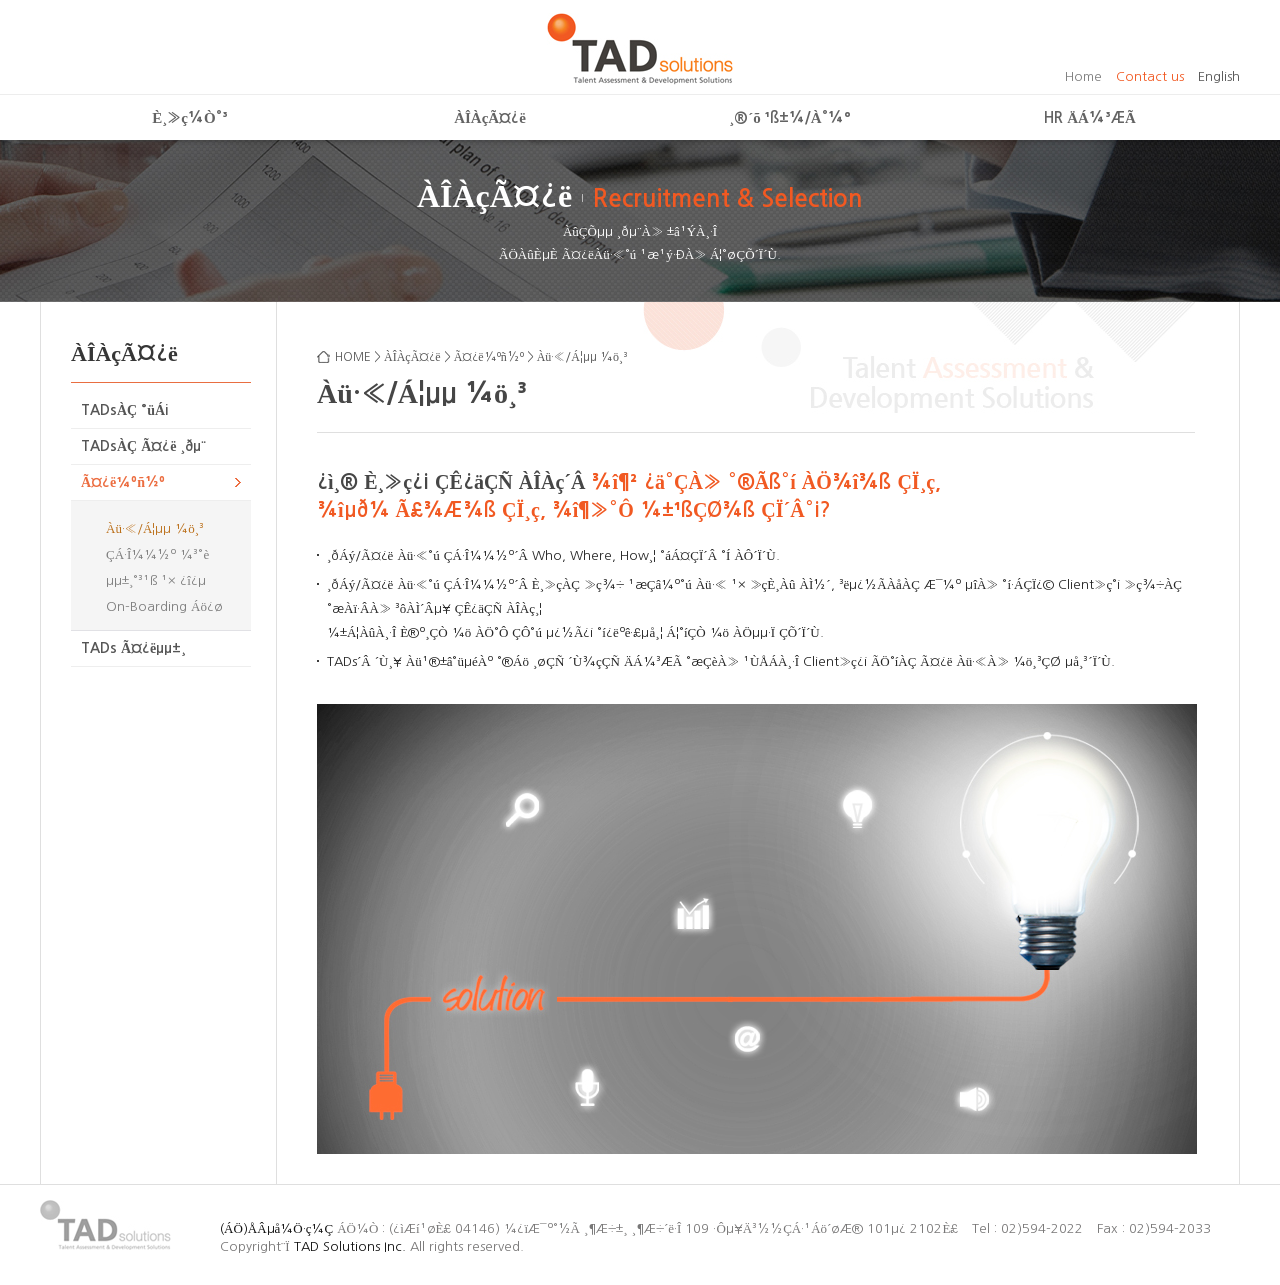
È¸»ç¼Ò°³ (189, 117)
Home (1083, 76)
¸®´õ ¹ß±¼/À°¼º (789, 117)
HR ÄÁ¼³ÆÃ (1090, 117)
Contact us (1150, 76)
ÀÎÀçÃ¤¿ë (490, 117)
